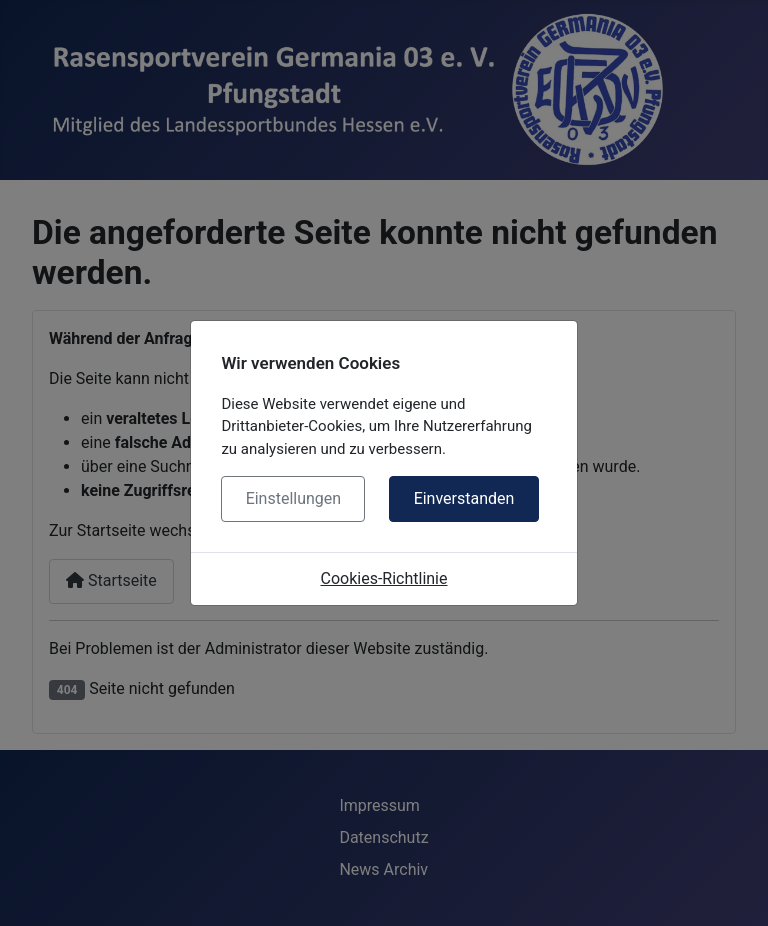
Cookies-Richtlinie (384, 578)
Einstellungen (294, 498)
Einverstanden (464, 498)
